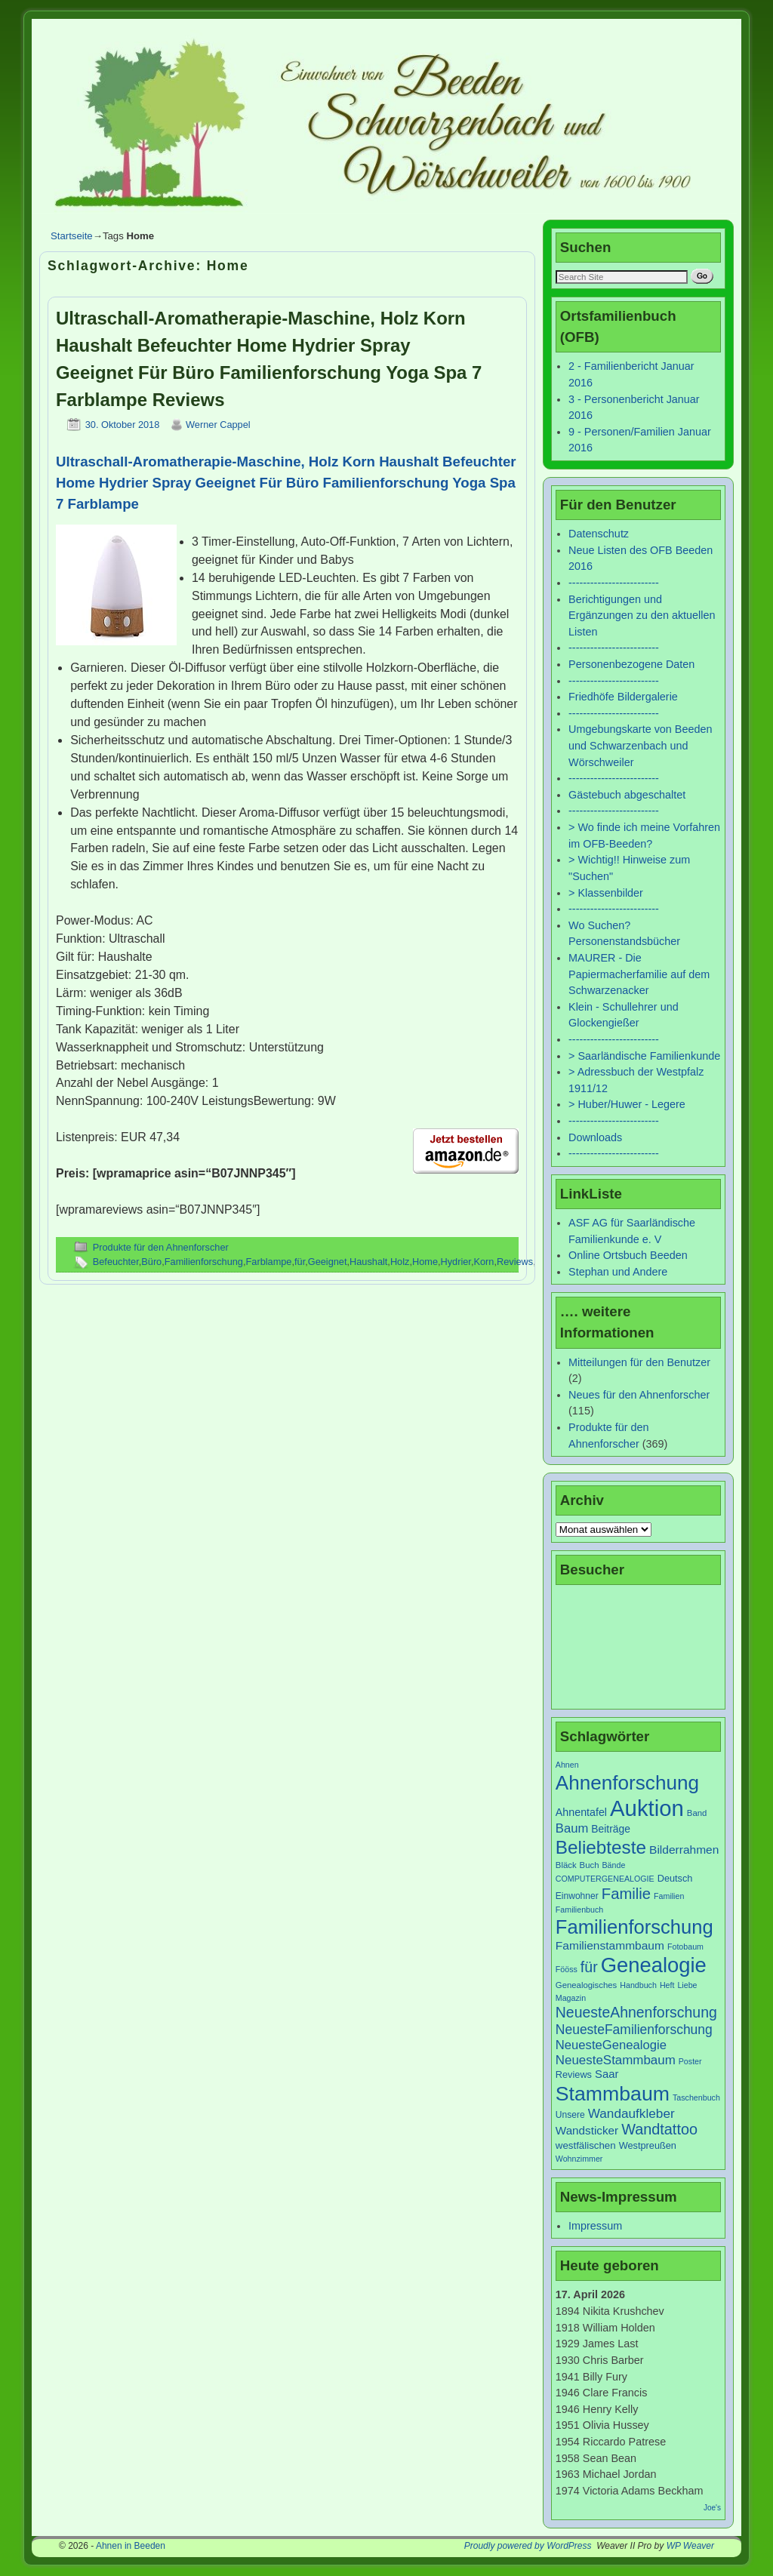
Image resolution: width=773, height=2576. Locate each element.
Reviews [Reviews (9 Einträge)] (574, 2074)
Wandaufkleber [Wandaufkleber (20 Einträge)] (631, 2113)
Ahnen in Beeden (130, 2546)
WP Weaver (690, 2546)
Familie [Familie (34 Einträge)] (626, 1893)
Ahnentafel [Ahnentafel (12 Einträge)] (581, 1812)
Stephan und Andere (617, 1272)
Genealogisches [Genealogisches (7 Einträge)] (586, 1985)
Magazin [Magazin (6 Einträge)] (571, 1997)
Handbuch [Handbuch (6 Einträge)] (638, 1985)
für (299, 1261)
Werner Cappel (218, 424)
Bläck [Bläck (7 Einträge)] (566, 1865)
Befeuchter (116, 1261)
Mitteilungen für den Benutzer (639, 1362)
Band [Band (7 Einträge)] (697, 1812)
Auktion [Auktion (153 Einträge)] (647, 1808)
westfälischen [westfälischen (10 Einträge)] (586, 2145)
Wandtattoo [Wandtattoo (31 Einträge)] (659, 2129)
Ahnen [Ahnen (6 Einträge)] (567, 1764)
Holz (400, 1261)
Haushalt (368, 1261)
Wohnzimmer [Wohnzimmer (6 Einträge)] (579, 2158)
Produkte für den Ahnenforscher (161, 1247)
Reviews (515, 1261)
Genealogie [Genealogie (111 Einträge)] (654, 1965)
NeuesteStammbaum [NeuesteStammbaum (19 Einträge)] (616, 2060)
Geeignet (327, 1261)
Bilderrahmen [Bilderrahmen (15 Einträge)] (684, 1849)
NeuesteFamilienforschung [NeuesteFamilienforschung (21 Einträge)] (634, 2029)
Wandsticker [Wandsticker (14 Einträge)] (587, 2130)
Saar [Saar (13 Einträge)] (606, 2074)
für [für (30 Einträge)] (589, 1967)
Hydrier (456, 1261)
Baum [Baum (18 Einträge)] (572, 1828)
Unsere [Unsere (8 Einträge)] (570, 2115)
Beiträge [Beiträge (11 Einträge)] (610, 1829)
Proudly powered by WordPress (528, 2546)
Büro (151, 1261)
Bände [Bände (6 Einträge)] (614, 1865)
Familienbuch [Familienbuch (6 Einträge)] (579, 1909)
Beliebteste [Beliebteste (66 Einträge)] (601, 1847)
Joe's (712, 2508)
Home (425, 1261)
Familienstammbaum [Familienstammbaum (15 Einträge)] (610, 1945)
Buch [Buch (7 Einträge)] (589, 1865)
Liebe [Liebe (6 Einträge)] (687, 1985)
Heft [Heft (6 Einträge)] (667, 1985)
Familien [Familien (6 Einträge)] (669, 1895)
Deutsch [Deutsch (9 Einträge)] (675, 1878)
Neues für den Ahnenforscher (639, 1395)
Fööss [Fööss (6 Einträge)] (566, 1969)
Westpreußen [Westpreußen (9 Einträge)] (647, 2145)
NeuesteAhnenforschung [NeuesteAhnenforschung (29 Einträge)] (636, 2012)
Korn (483, 1261)
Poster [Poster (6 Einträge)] (690, 2061)
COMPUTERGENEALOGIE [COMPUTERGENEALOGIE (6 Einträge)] (605, 1878)
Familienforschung (204, 1261)
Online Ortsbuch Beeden (628, 1255)
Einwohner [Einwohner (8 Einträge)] (577, 1896)
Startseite (72, 236)
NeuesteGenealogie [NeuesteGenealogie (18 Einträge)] (611, 2045)
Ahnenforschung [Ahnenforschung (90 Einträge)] (627, 1782)
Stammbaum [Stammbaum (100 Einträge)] (613, 2093)
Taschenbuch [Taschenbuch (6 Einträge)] (696, 2097)
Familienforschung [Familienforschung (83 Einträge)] (634, 1926)
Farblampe (269, 1261)
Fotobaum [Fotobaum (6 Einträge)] (685, 1946)
